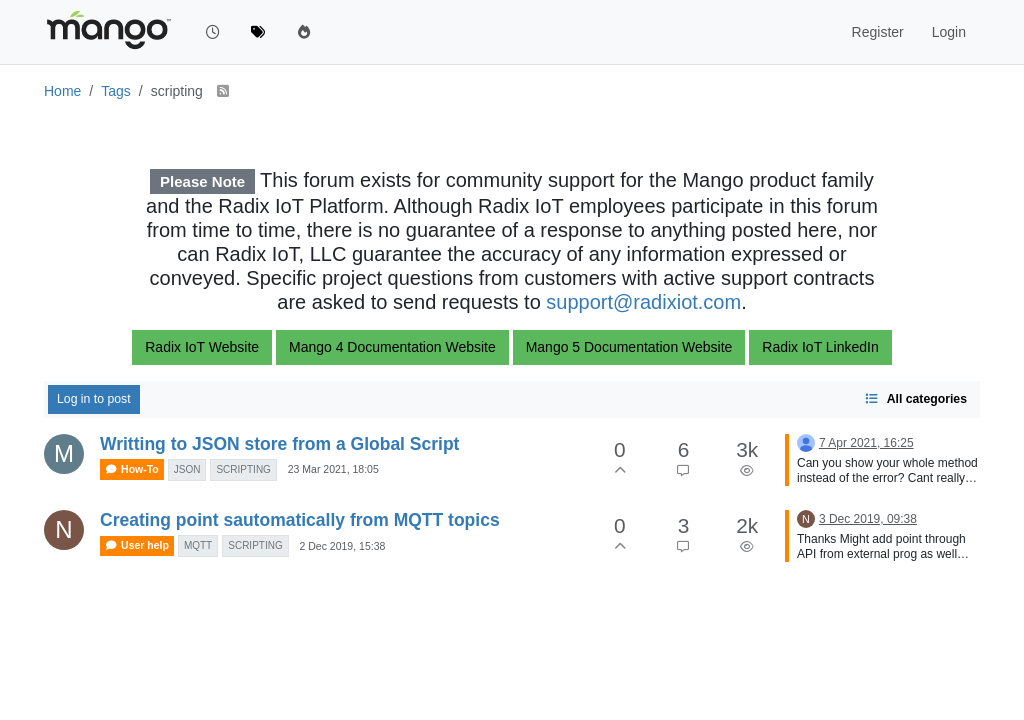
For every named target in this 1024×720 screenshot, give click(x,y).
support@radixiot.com (643, 302)
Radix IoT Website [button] (202, 347)
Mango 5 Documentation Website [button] (629, 347)
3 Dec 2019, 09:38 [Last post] (868, 519)
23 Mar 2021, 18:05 (333, 469)
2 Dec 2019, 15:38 (343, 546)
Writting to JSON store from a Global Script (279, 444)
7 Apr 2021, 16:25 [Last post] (866, 443)
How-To (132, 469)
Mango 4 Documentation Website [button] (392, 347)
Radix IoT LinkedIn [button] (820, 347)
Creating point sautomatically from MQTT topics (300, 520)
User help (137, 545)
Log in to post (94, 399)
